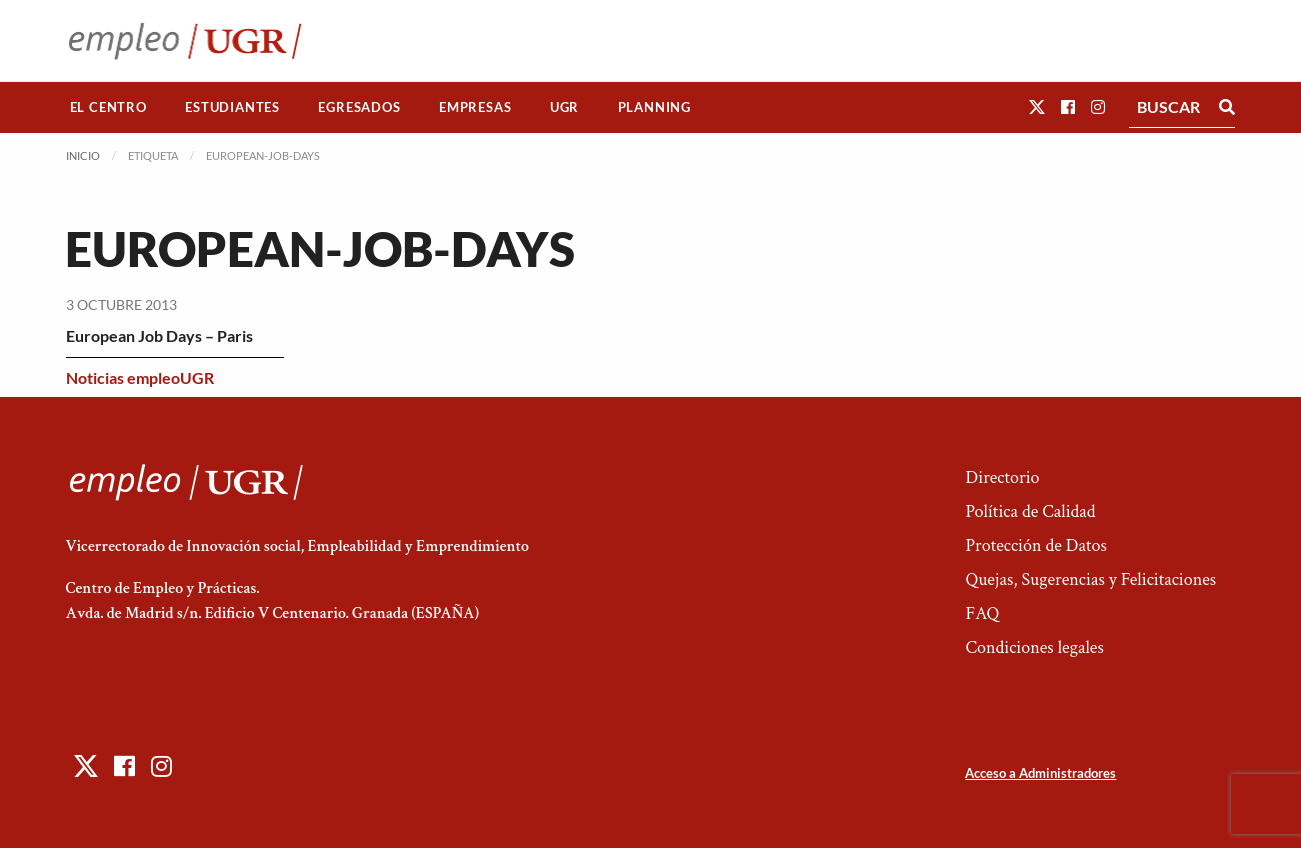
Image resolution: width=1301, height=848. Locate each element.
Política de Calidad (1030, 511)
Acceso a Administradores (1040, 773)
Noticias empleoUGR (140, 377)
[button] (1037, 106)
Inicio (83, 155)
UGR (564, 107)
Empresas (475, 107)
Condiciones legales (1034, 647)
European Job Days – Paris (159, 335)
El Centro (108, 107)
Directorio (1002, 477)
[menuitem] (109, 107)
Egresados (359, 107)
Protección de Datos (1035, 545)
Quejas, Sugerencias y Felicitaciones (1090, 579)
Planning (654, 107)
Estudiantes (232, 107)
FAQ (982, 613)
